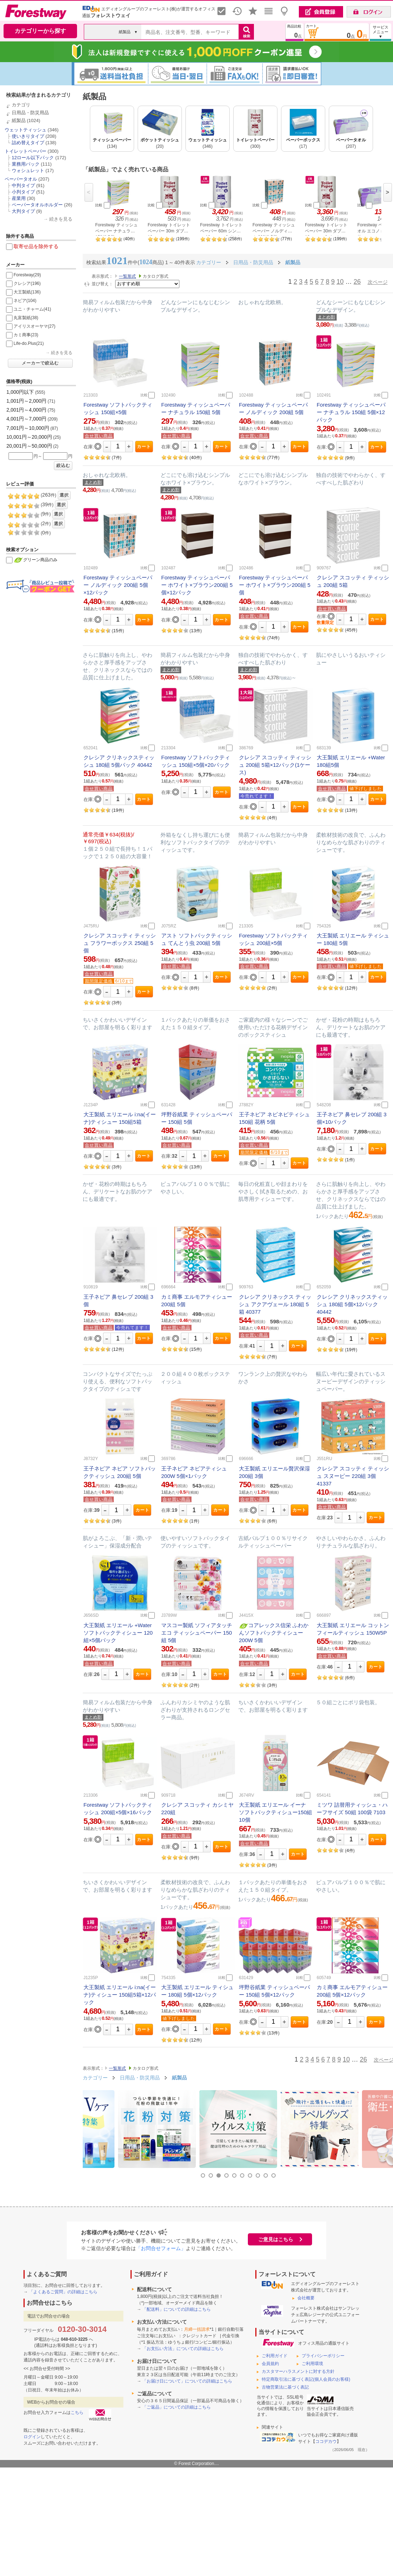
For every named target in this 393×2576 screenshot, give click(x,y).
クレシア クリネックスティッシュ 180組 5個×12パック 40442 (352, 1304)
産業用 (19, 198)
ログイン (32, 2436)
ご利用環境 (312, 2363)
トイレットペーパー (25, 151)
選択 (64, 495)
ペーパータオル (21, 179)
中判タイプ (23, 185)
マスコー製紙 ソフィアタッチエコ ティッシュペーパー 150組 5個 (196, 1632)
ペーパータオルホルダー (37, 204)
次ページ (378, 282)
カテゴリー (95, 2078)
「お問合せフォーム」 (161, 2248)
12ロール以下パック (33, 157)
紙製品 (19, 120)
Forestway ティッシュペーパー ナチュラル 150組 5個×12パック (351, 412)
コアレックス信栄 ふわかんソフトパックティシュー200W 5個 (274, 1632)
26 (357, 281)
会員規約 (270, 2363)
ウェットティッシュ (25, 129)
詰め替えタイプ (28, 142)
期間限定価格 (99, 980)
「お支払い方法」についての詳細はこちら (183, 2348)
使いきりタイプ (28, 136)
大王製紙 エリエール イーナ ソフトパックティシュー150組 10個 (275, 1812)
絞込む (63, 465)
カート (144, 446)
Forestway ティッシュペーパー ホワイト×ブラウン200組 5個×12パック (197, 584)
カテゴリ (21, 104)
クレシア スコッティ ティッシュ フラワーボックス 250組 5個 (119, 943)
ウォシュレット (28, 170)
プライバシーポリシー (323, 2355)
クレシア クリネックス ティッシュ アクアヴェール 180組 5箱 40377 (275, 1304)
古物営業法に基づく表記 (285, 2387)
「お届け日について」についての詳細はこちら (187, 2381)
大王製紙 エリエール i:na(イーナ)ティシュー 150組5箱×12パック (119, 1994)
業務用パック (26, 164)
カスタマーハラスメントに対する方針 (298, 2371)
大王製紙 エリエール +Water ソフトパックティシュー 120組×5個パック (118, 1632)
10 (339, 281)
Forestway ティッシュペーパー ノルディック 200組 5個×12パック (117, 584)
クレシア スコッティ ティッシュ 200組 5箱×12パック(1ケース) (275, 764)
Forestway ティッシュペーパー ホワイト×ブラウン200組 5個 (274, 584)
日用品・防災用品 (30, 112)
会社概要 (306, 2297)
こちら (77, 2412)
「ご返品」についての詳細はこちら (176, 2407)
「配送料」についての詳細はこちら (176, 2309)
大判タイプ (23, 211)
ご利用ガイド (274, 2355)
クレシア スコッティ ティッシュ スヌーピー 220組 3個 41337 (353, 1475)
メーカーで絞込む (40, 363)
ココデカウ (326, 2441)
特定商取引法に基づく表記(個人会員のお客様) (306, 2379)
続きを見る (60, 219)
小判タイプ (23, 192)
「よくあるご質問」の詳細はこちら (63, 2291)
